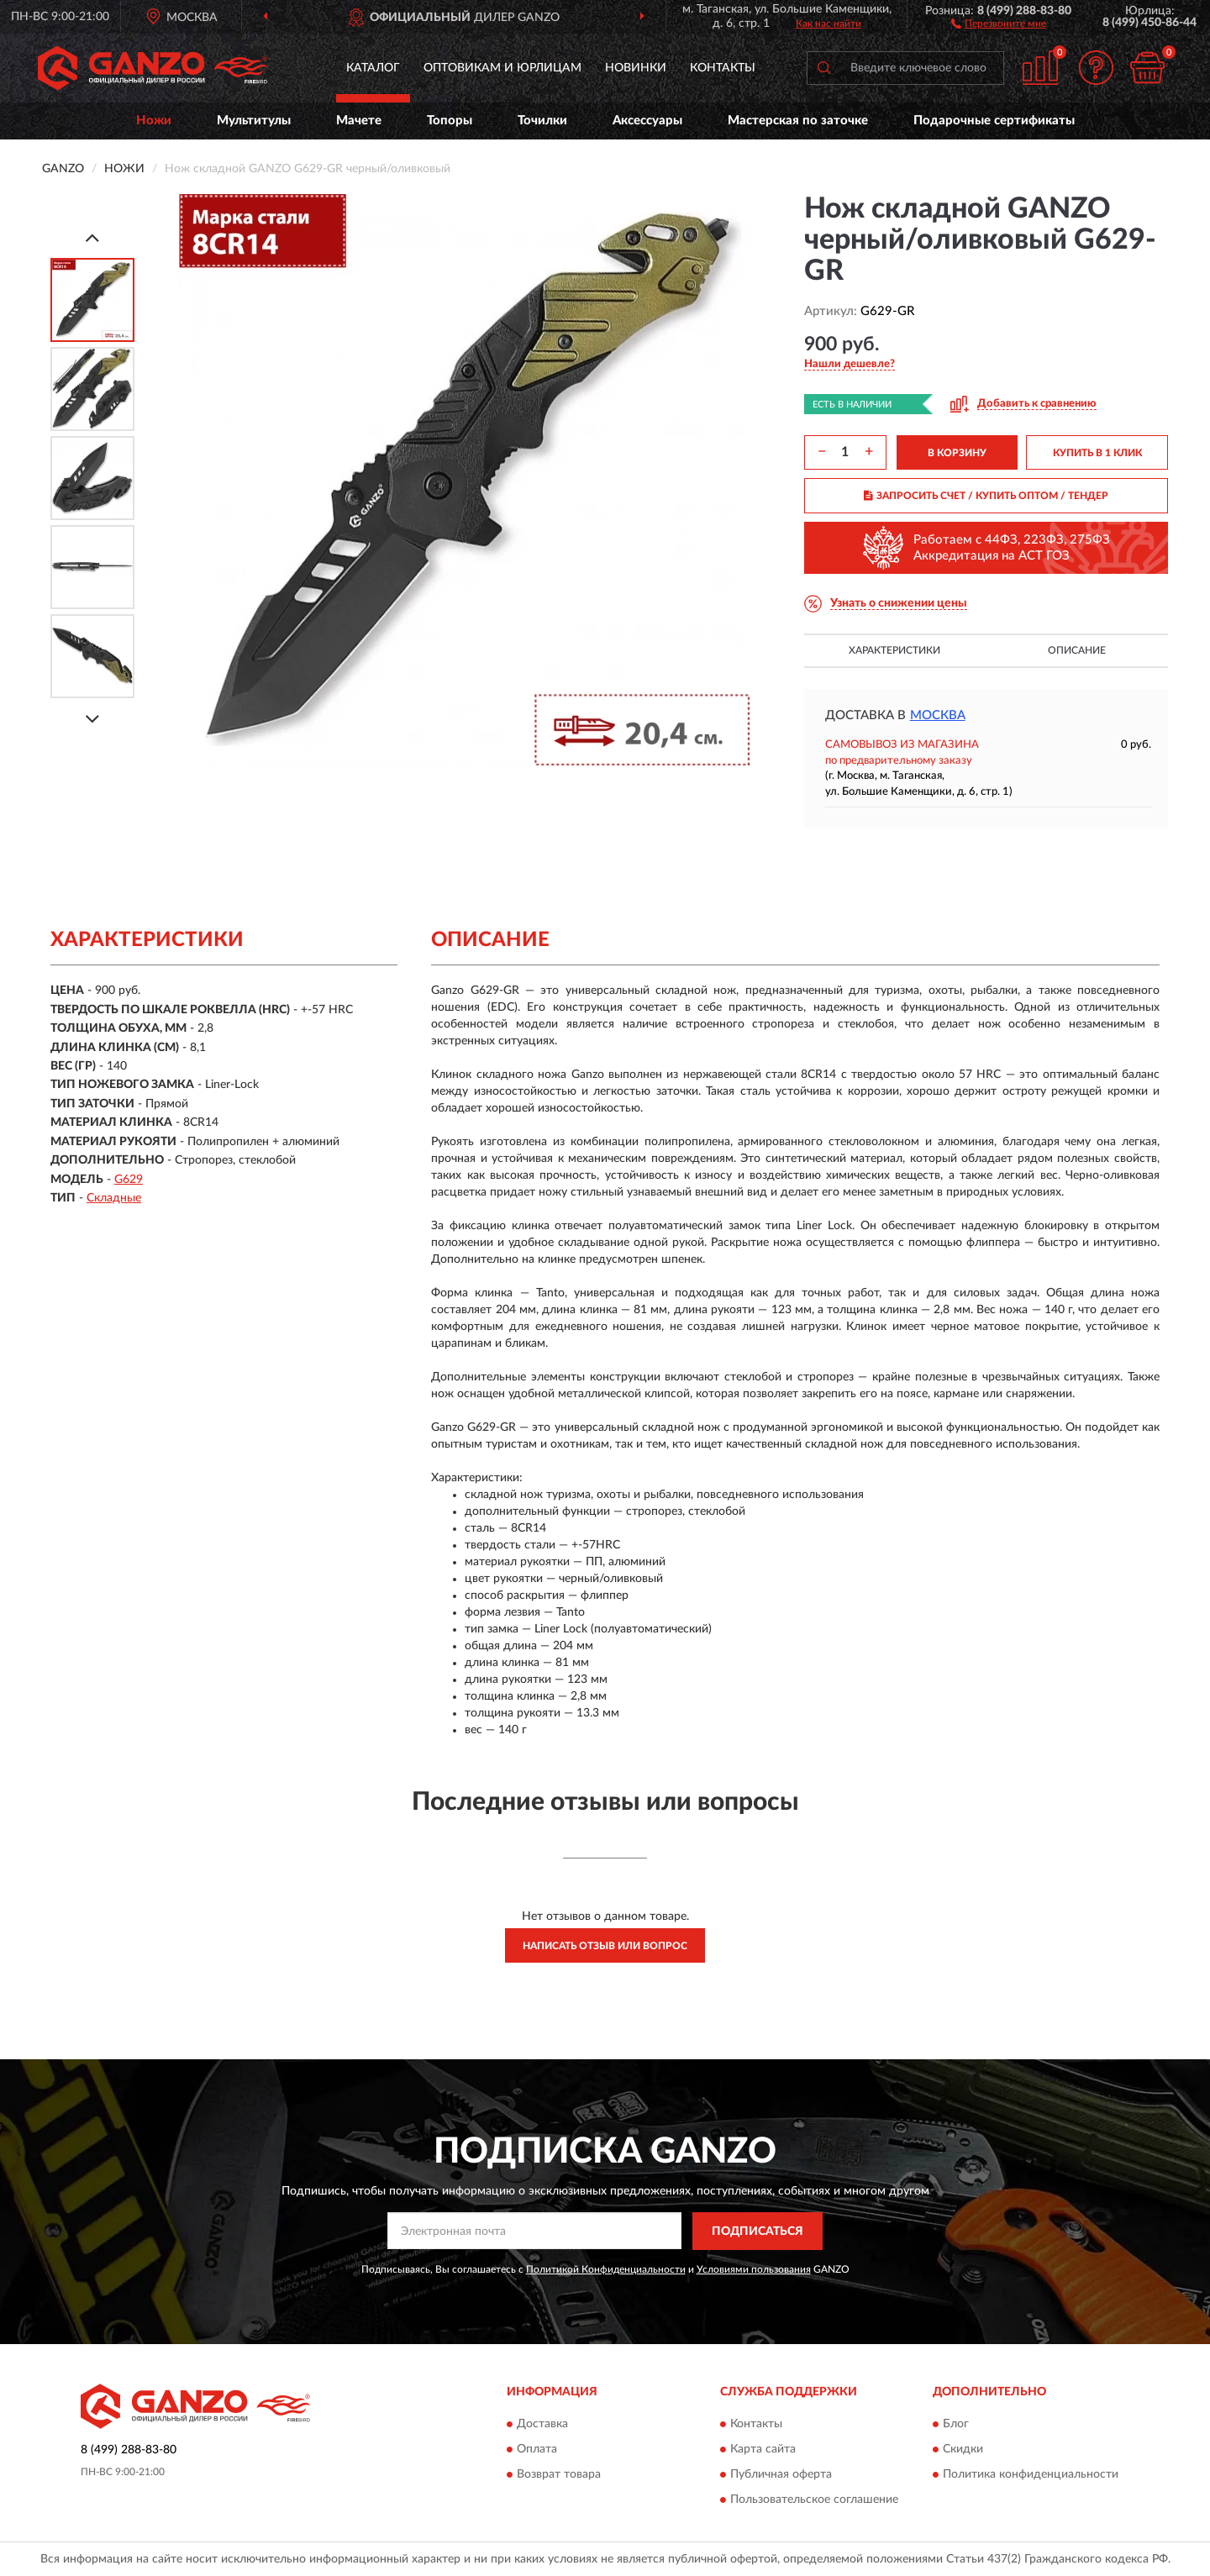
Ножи (153, 120)
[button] (998, 23)
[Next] (92, 719)
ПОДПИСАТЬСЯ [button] (757, 2231)
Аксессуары (647, 120)
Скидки (963, 2450)
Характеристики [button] (894, 650)
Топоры (449, 120)
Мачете (358, 120)
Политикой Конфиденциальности (606, 2269)
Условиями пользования (754, 2269)
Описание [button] (1077, 650)
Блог (956, 2425)
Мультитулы (254, 120)
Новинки (635, 68)
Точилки (542, 120)
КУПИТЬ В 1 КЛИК (1097, 453)
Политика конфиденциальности (1030, 2475)
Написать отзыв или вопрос (605, 1946)
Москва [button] (937, 715)
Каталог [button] (373, 68)
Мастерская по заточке (798, 120)
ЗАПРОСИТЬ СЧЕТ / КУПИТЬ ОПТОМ (986, 496)
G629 (128, 1179)
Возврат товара (559, 2475)
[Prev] (92, 237)
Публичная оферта (781, 2475)
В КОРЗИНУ (957, 453)
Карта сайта (763, 2450)
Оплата (537, 2450)
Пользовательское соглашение (814, 2500)
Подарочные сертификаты (994, 120)
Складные (114, 1198)
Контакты (722, 68)
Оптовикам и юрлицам (502, 68)
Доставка (542, 2425)
